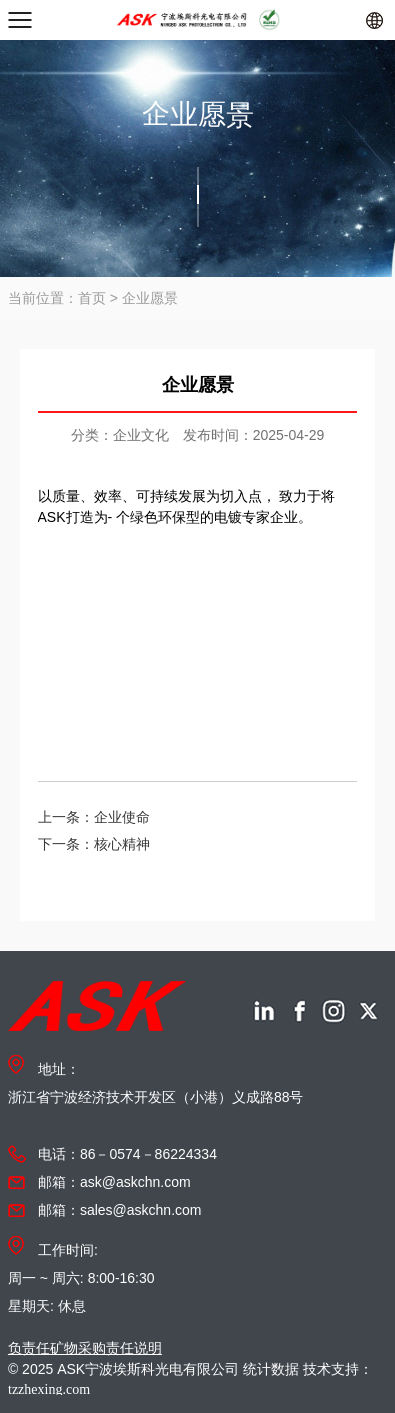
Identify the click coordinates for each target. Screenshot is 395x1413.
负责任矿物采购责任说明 (85, 1348)
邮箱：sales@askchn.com (120, 1210)
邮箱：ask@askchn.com (114, 1182)
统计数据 (271, 1369)
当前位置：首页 (57, 298)
